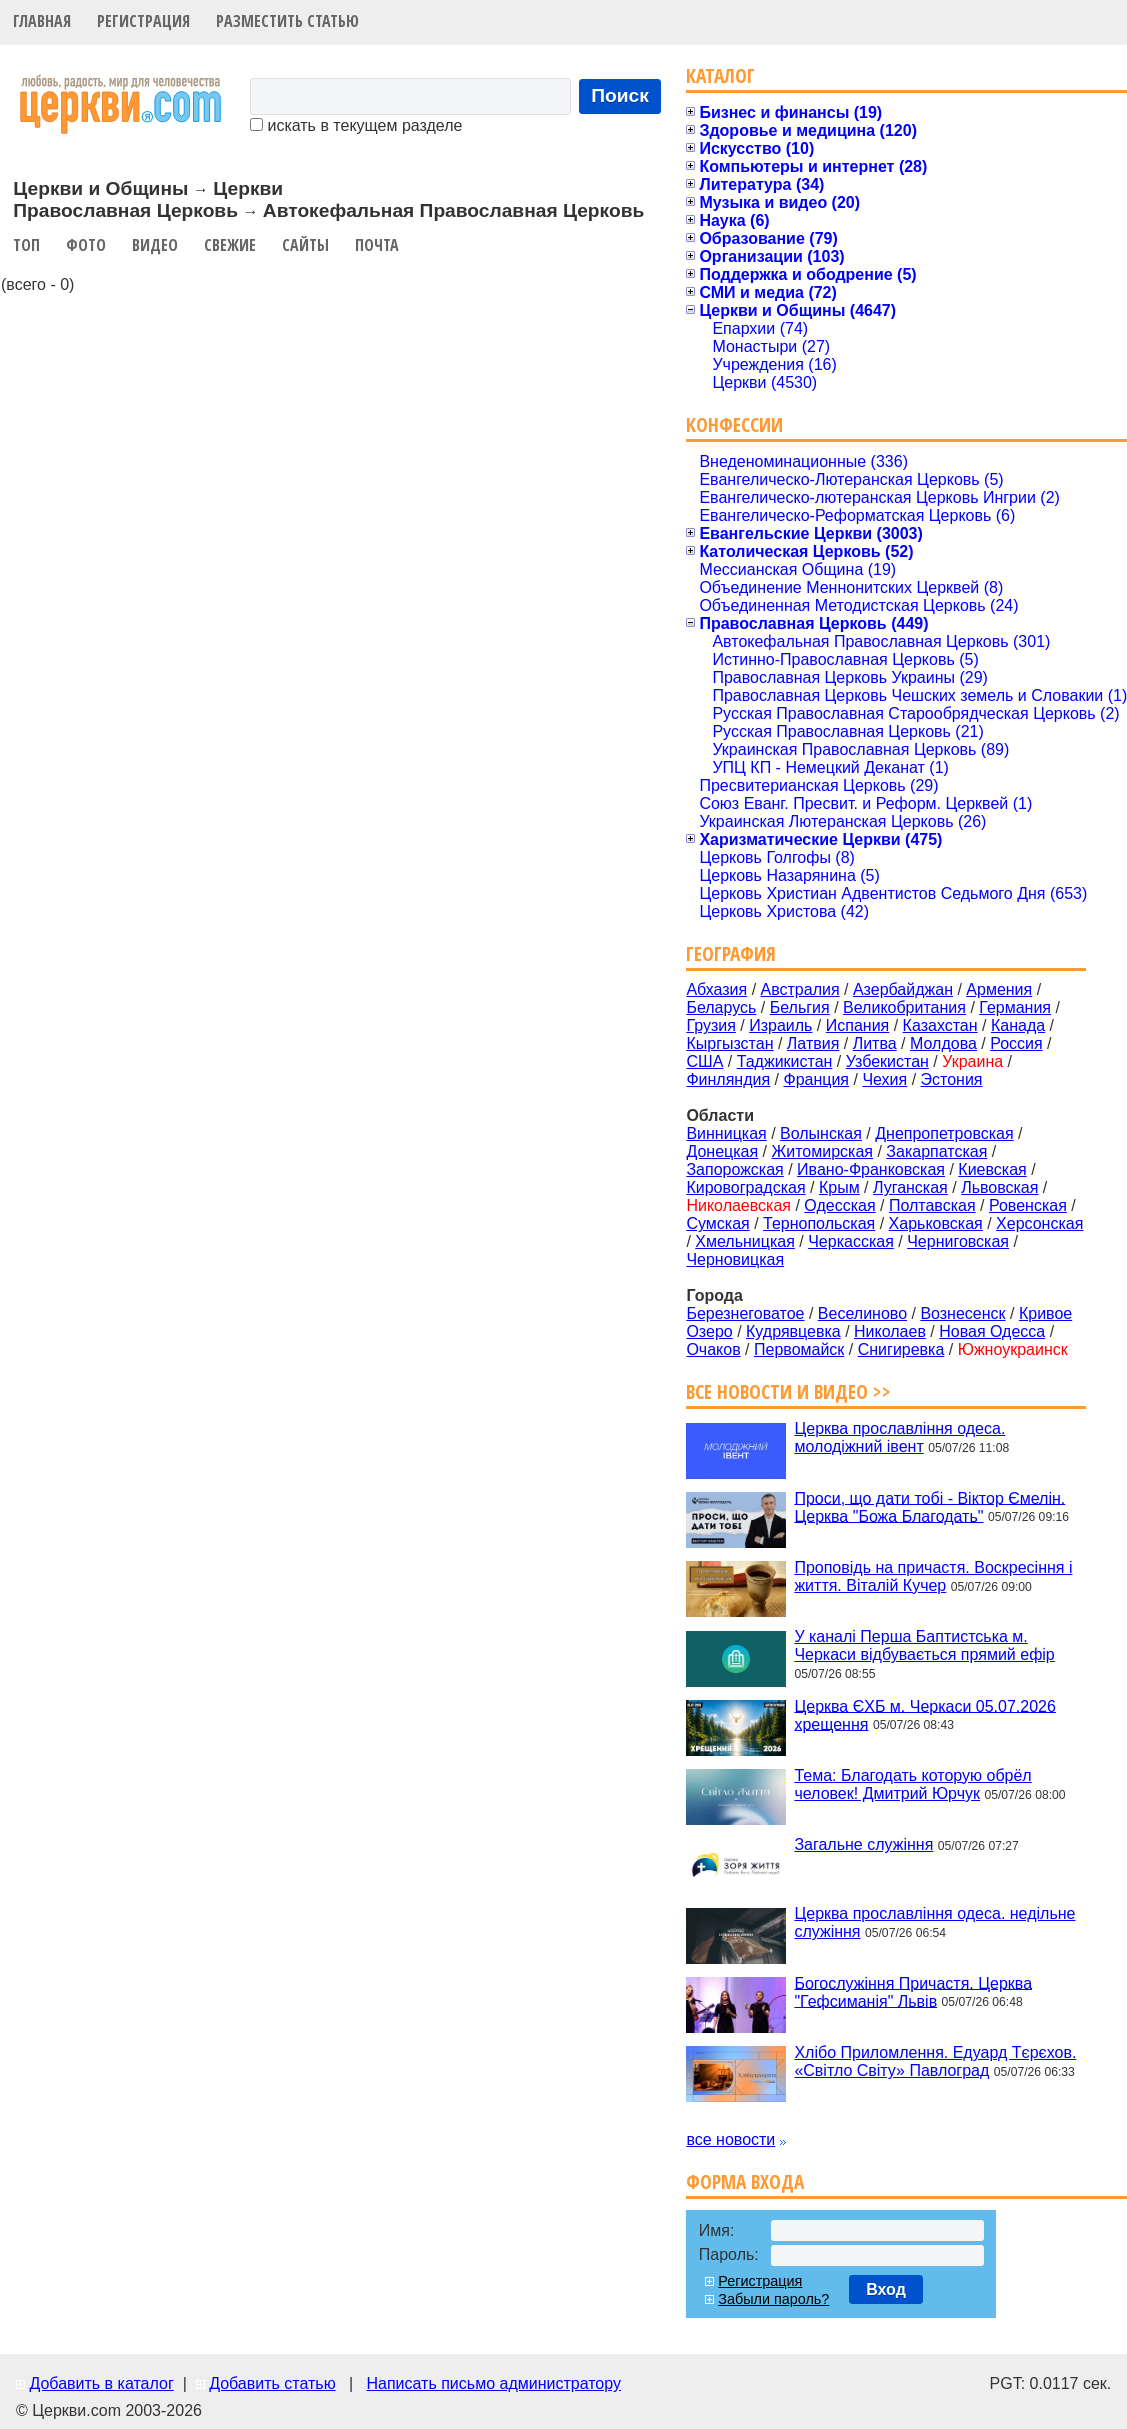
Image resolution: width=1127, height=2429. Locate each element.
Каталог (720, 75)
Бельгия (800, 1007)
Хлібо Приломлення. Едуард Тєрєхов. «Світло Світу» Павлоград (935, 2061)
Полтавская (932, 1205)
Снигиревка (901, 1349)
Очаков (713, 1349)
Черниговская (958, 1241)
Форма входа (745, 2181)
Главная (42, 21)
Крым (839, 1187)
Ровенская (1028, 1205)
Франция (816, 1079)
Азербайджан (903, 989)
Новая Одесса (992, 1331)
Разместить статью (287, 21)
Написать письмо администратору (493, 2383)
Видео (155, 245)
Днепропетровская (944, 1133)
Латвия (813, 1043)
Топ (26, 245)
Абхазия (716, 989)
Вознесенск (962, 1313)
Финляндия (728, 1079)
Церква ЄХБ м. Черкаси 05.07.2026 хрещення (924, 1714)
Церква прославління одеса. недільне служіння (934, 1922)
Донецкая (722, 1151)
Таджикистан (785, 1061)
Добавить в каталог (101, 2383)
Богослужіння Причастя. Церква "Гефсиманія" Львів (913, 1991)
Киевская (992, 1169)
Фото (86, 245)
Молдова (943, 1043)
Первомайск (799, 1349)
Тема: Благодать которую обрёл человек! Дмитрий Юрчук (912, 1784)
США (704, 1061)
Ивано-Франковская (871, 1169)
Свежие (230, 245)
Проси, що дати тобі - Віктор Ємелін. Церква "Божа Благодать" (929, 1506)
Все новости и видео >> (788, 1391)
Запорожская (734, 1169)
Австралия (800, 989)
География (731, 953)
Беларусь (721, 1007)
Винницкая (726, 1133)
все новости (730, 2139)
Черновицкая (735, 1259)
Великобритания (904, 1007)
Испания (858, 1025)
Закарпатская (936, 1151)
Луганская (910, 1187)
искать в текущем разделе (356, 125)
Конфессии (734, 424)
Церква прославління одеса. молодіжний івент (899, 1437)
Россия (1016, 1043)
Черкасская (851, 1241)
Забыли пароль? (773, 2299)
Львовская (999, 1187)
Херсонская (1039, 1223)
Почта (377, 245)
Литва (875, 1043)
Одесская (839, 1205)
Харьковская (936, 1223)
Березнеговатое (745, 1313)
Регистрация (143, 21)
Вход (886, 2289)
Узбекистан (887, 1061)
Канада (1018, 1025)
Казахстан (940, 1025)
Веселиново (862, 1313)
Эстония (952, 1079)
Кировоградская (745, 1187)
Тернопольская (819, 1223)
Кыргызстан (729, 1043)
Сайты (305, 245)
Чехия (884, 1079)
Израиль (780, 1025)
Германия (1015, 1007)
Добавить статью (272, 2383)
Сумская (717, 1223)
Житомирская (822, 1151)
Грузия (710, 1025)
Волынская (821, 1133)
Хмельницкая (745, 1241)
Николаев (890, 1331)
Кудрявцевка (793, 1331)
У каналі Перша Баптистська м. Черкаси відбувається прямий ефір (924, 1645)
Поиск (620, 95)
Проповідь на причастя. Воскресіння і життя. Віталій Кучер (933, 1576)
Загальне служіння (863, 1844)
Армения (999, 989)
